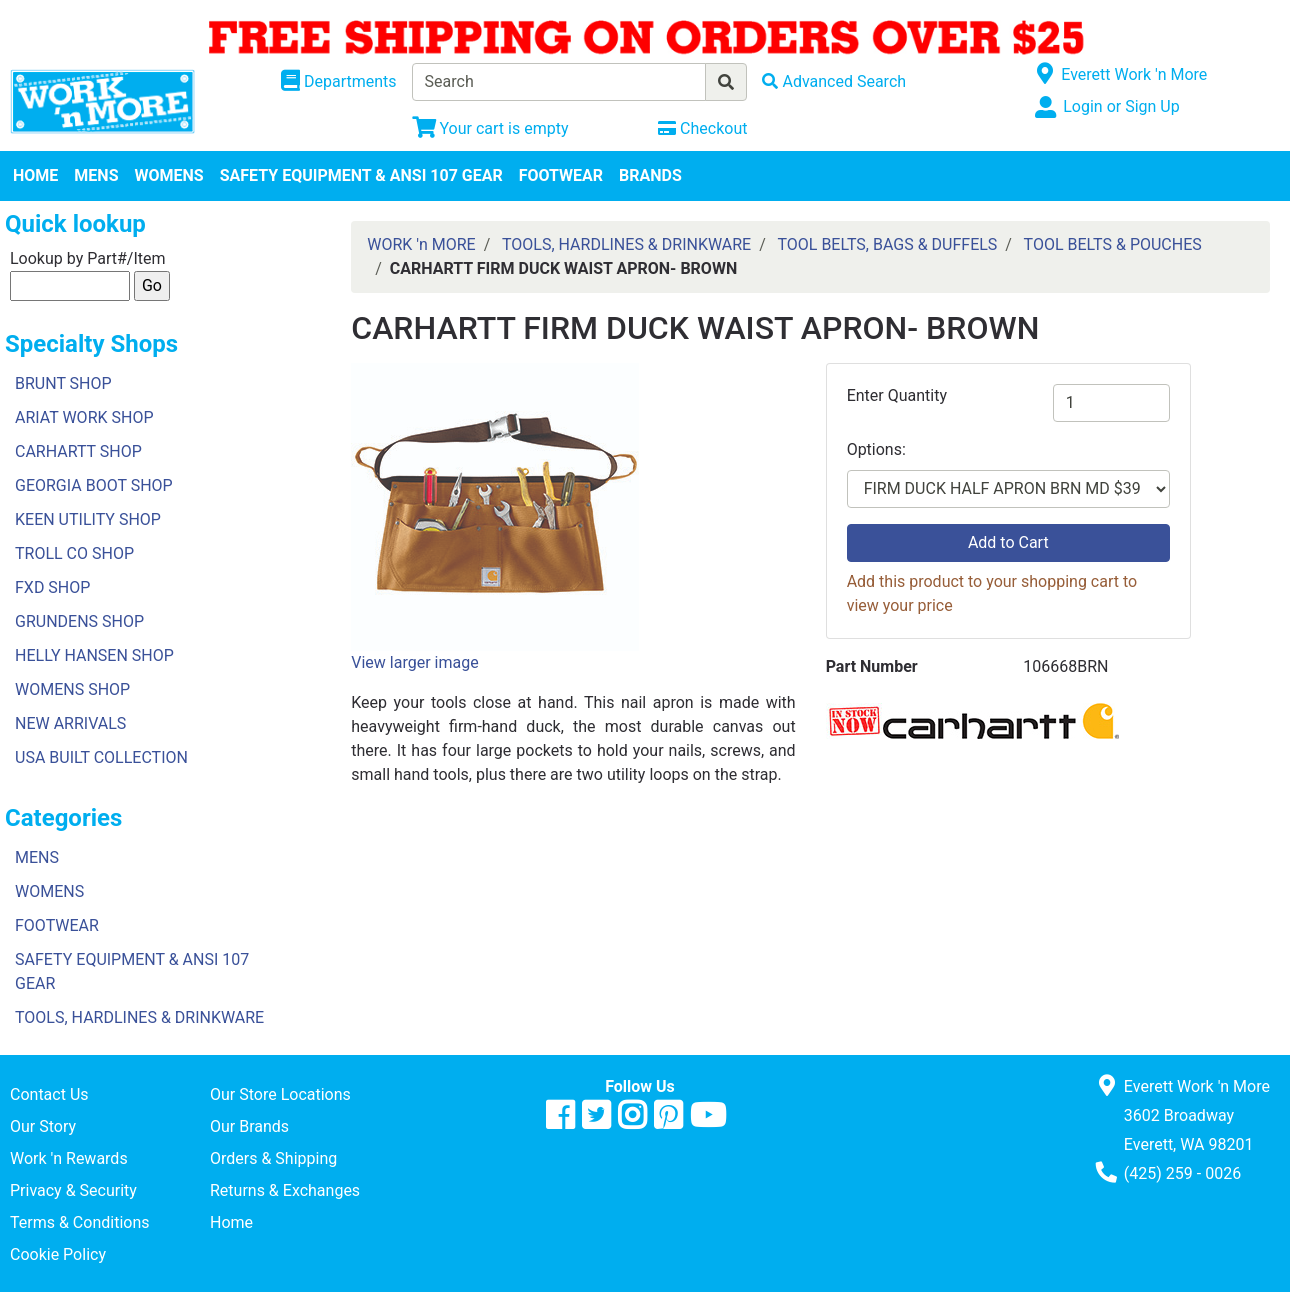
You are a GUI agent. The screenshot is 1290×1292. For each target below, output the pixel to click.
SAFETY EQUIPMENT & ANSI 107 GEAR (361, 175)
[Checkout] (702, 128)
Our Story (43, 1126)
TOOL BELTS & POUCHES (1113, 244)
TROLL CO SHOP (74, 553)
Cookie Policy (58, 1254)
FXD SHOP (52, 587)
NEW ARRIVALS (70, 723)
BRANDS (650, 175)
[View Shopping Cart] (490, 128)
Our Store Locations (280, 1094)
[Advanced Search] (834, 81)
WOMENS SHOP (72, 689)
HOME (35, 175)
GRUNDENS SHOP (79, 621)
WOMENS (169, 175)
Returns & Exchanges (285, 1190)
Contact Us (49, 1094)
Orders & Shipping (273, 1158)
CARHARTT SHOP (78, 451)
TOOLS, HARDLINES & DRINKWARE (139, 1017)
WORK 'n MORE (421, 244)
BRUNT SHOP (63, 383)
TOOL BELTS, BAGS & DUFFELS (887, 244)
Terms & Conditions (80, 1222)
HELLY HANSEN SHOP (94, 655)
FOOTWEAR (561, 175)
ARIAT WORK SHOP (84, 417)
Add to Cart (1008, 542)
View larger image (414, 662)
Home (231, 1222)
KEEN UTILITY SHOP (88, 519)
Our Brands (249, 1126)
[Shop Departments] (339, 82)
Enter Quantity (897, 395)
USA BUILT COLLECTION (101, 757)
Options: (876, 449)
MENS (96, 175)
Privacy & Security (73, 1190)
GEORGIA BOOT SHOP (94, 485)
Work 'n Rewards (69, 1158)
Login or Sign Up (1121, 106)
